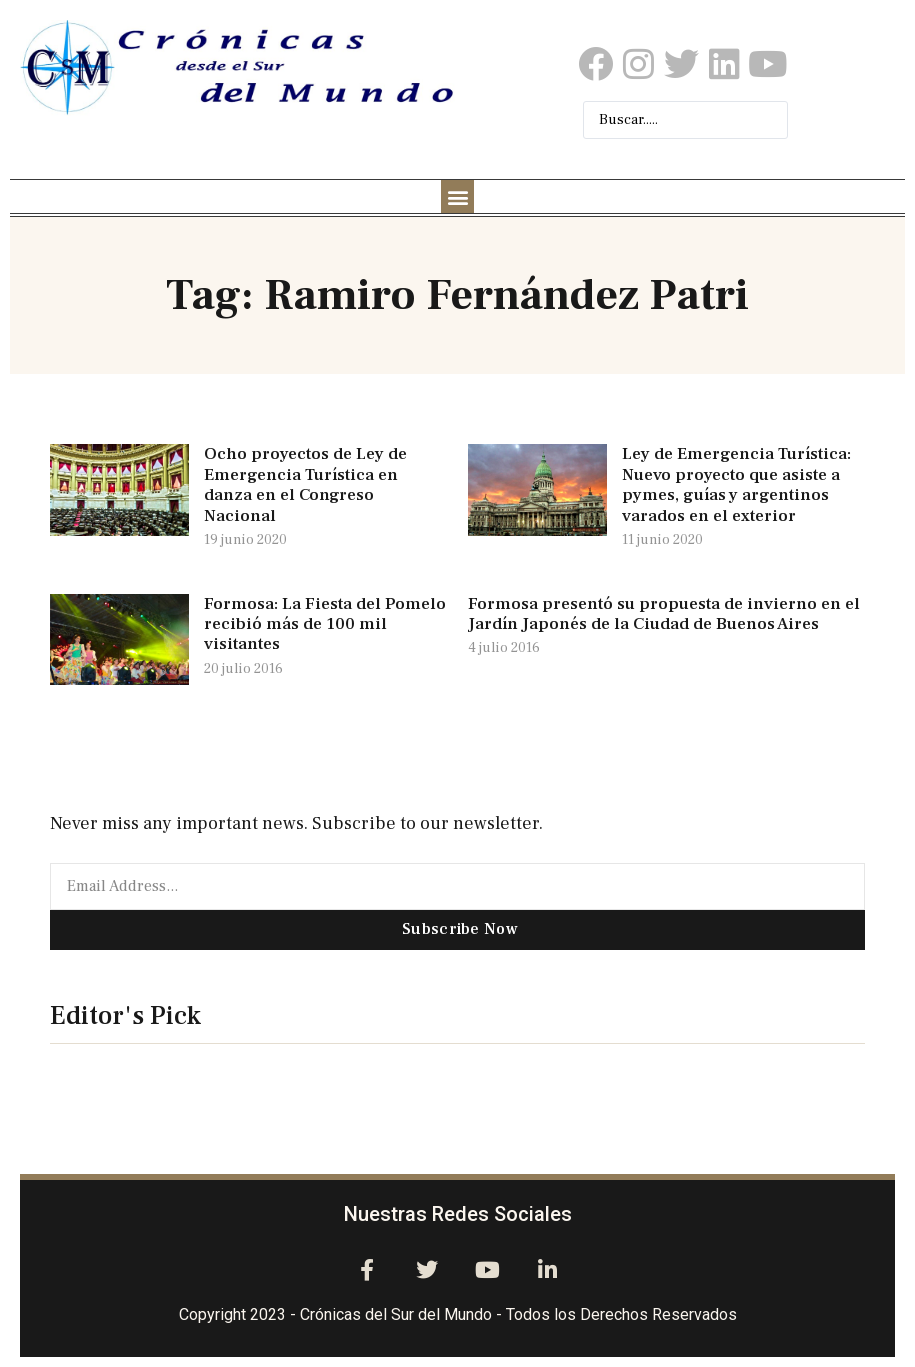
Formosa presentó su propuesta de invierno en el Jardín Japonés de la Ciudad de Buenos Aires (664, 614)
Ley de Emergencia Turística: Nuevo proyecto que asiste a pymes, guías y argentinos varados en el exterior (736, 484)
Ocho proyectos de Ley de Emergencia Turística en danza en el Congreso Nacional (305, 484)
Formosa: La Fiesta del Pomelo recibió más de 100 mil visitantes (325, 624)
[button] (457, 196)
